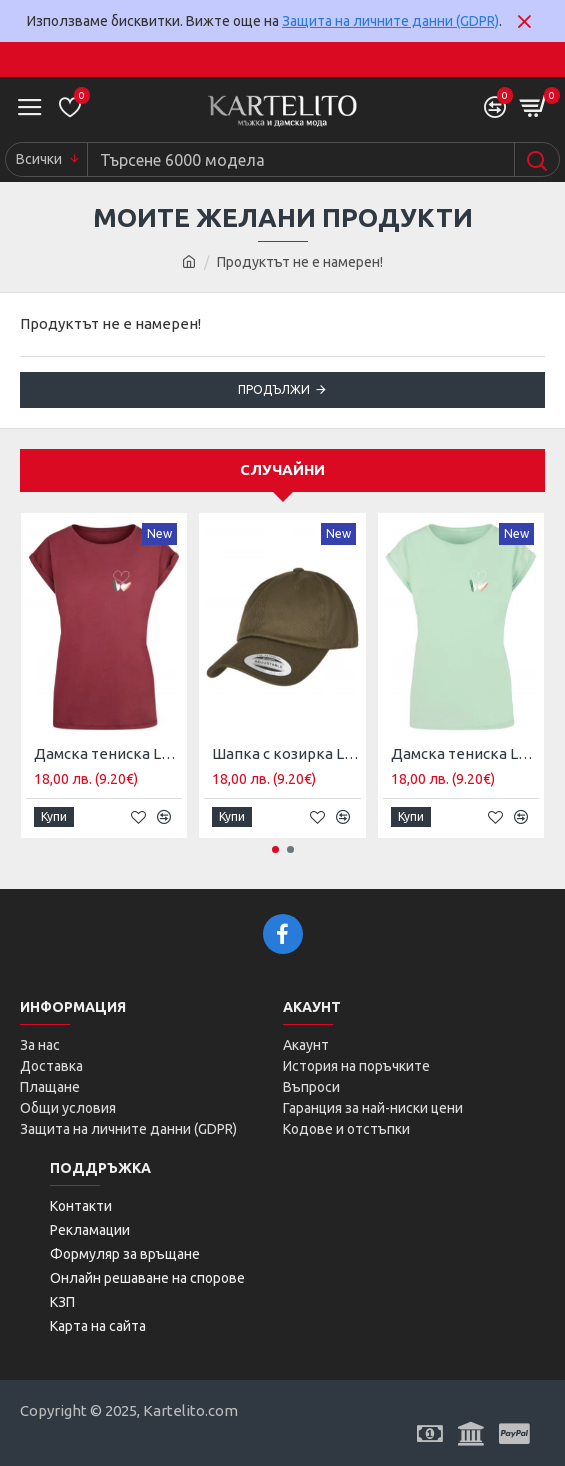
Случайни (282, 469)
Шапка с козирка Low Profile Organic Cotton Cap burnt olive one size (286, 753)
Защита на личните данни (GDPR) (390, 21)
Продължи (274, 389)
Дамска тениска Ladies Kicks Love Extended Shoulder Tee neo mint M (465, 753)
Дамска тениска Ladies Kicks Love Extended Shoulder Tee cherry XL (108, 753)
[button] (275, 849)
